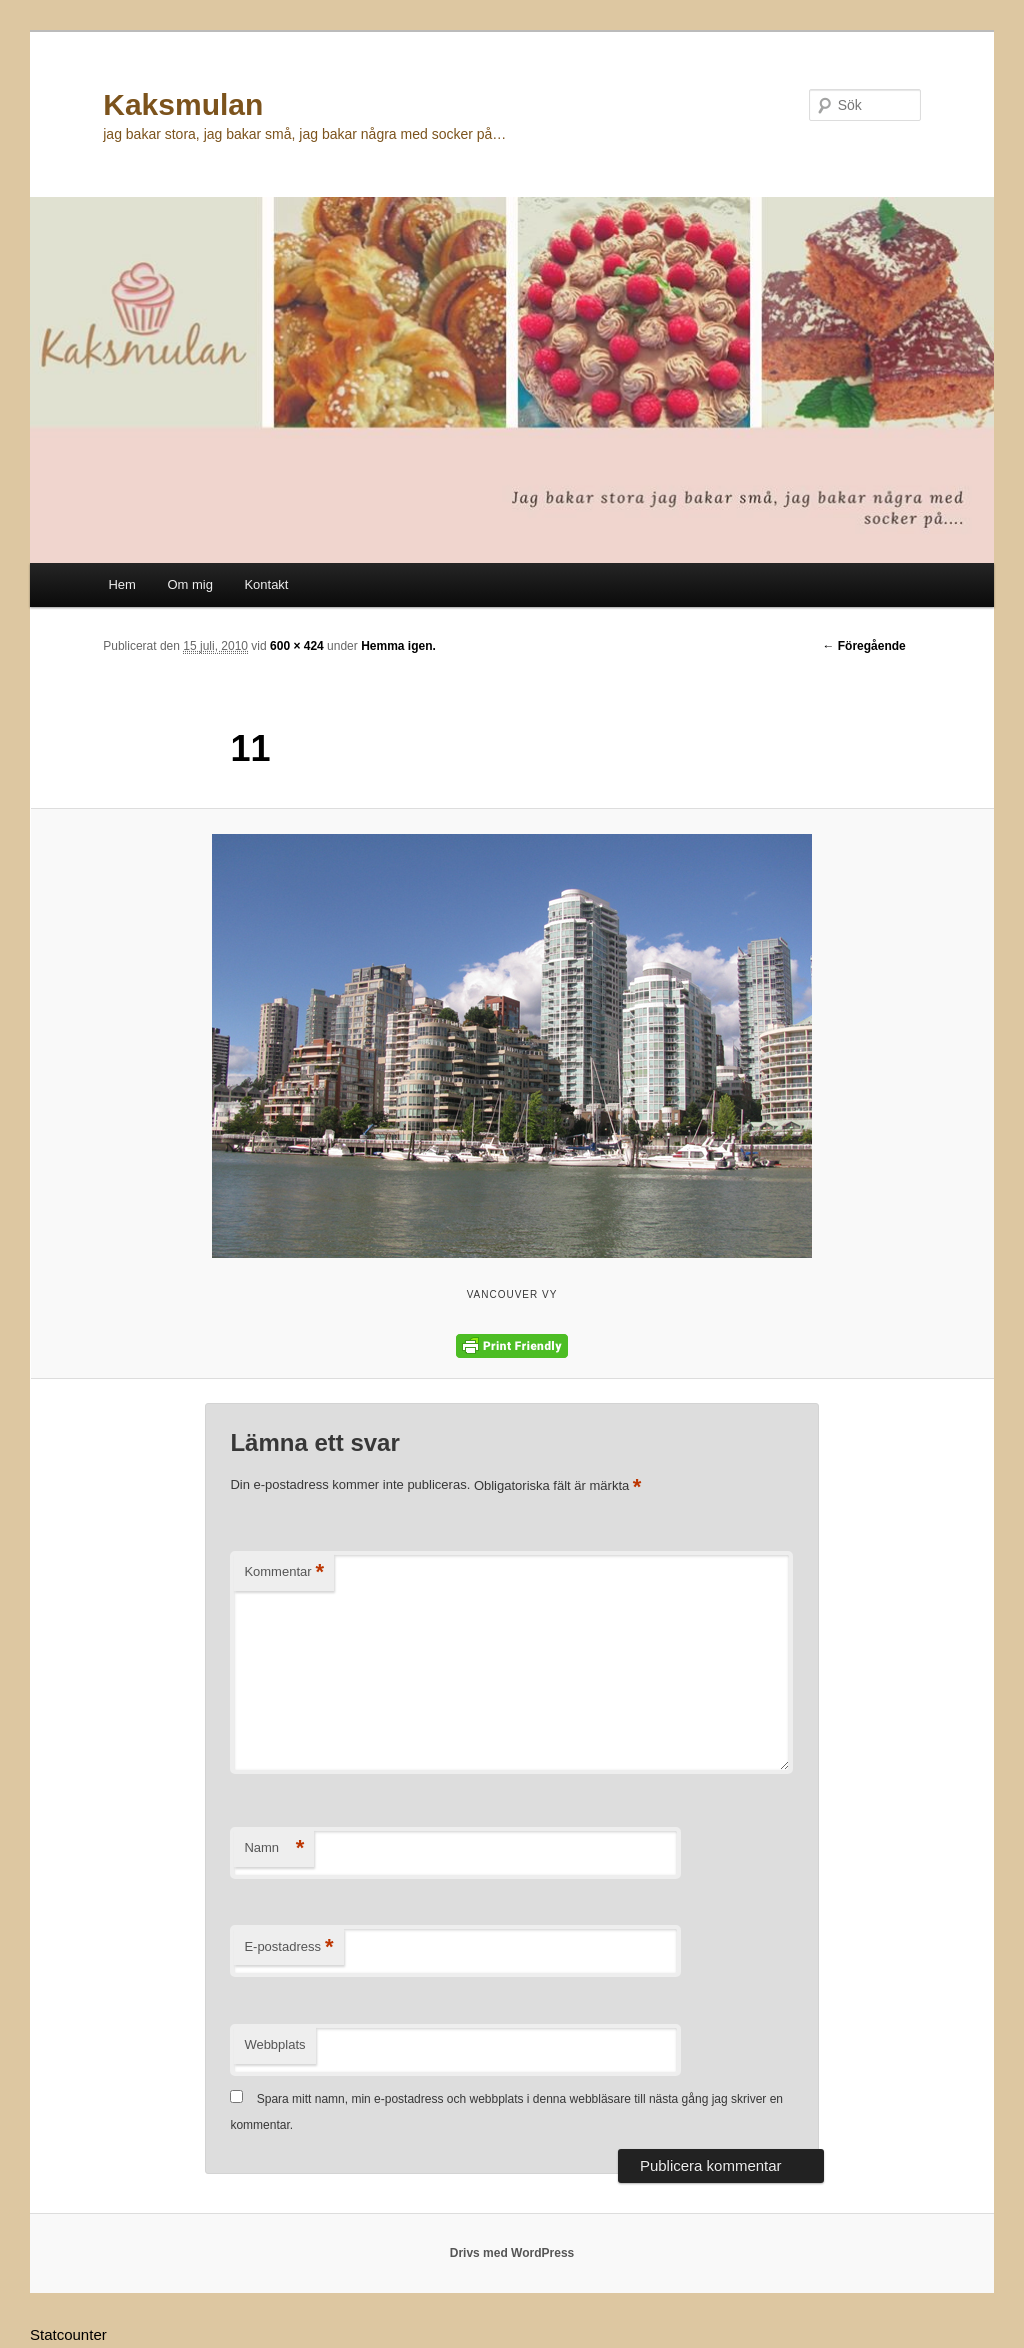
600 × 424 (297, 646)
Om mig (190, 584)
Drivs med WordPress (512, 2253)
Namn (274, 1848)
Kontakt (266, 584)
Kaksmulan (183, 104)
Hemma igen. (398, 646)
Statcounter (68, 2334)
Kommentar (284, 1572)
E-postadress (288, 1947)
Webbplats (274, 2044)
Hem (121, 584)
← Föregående (863, 646)
